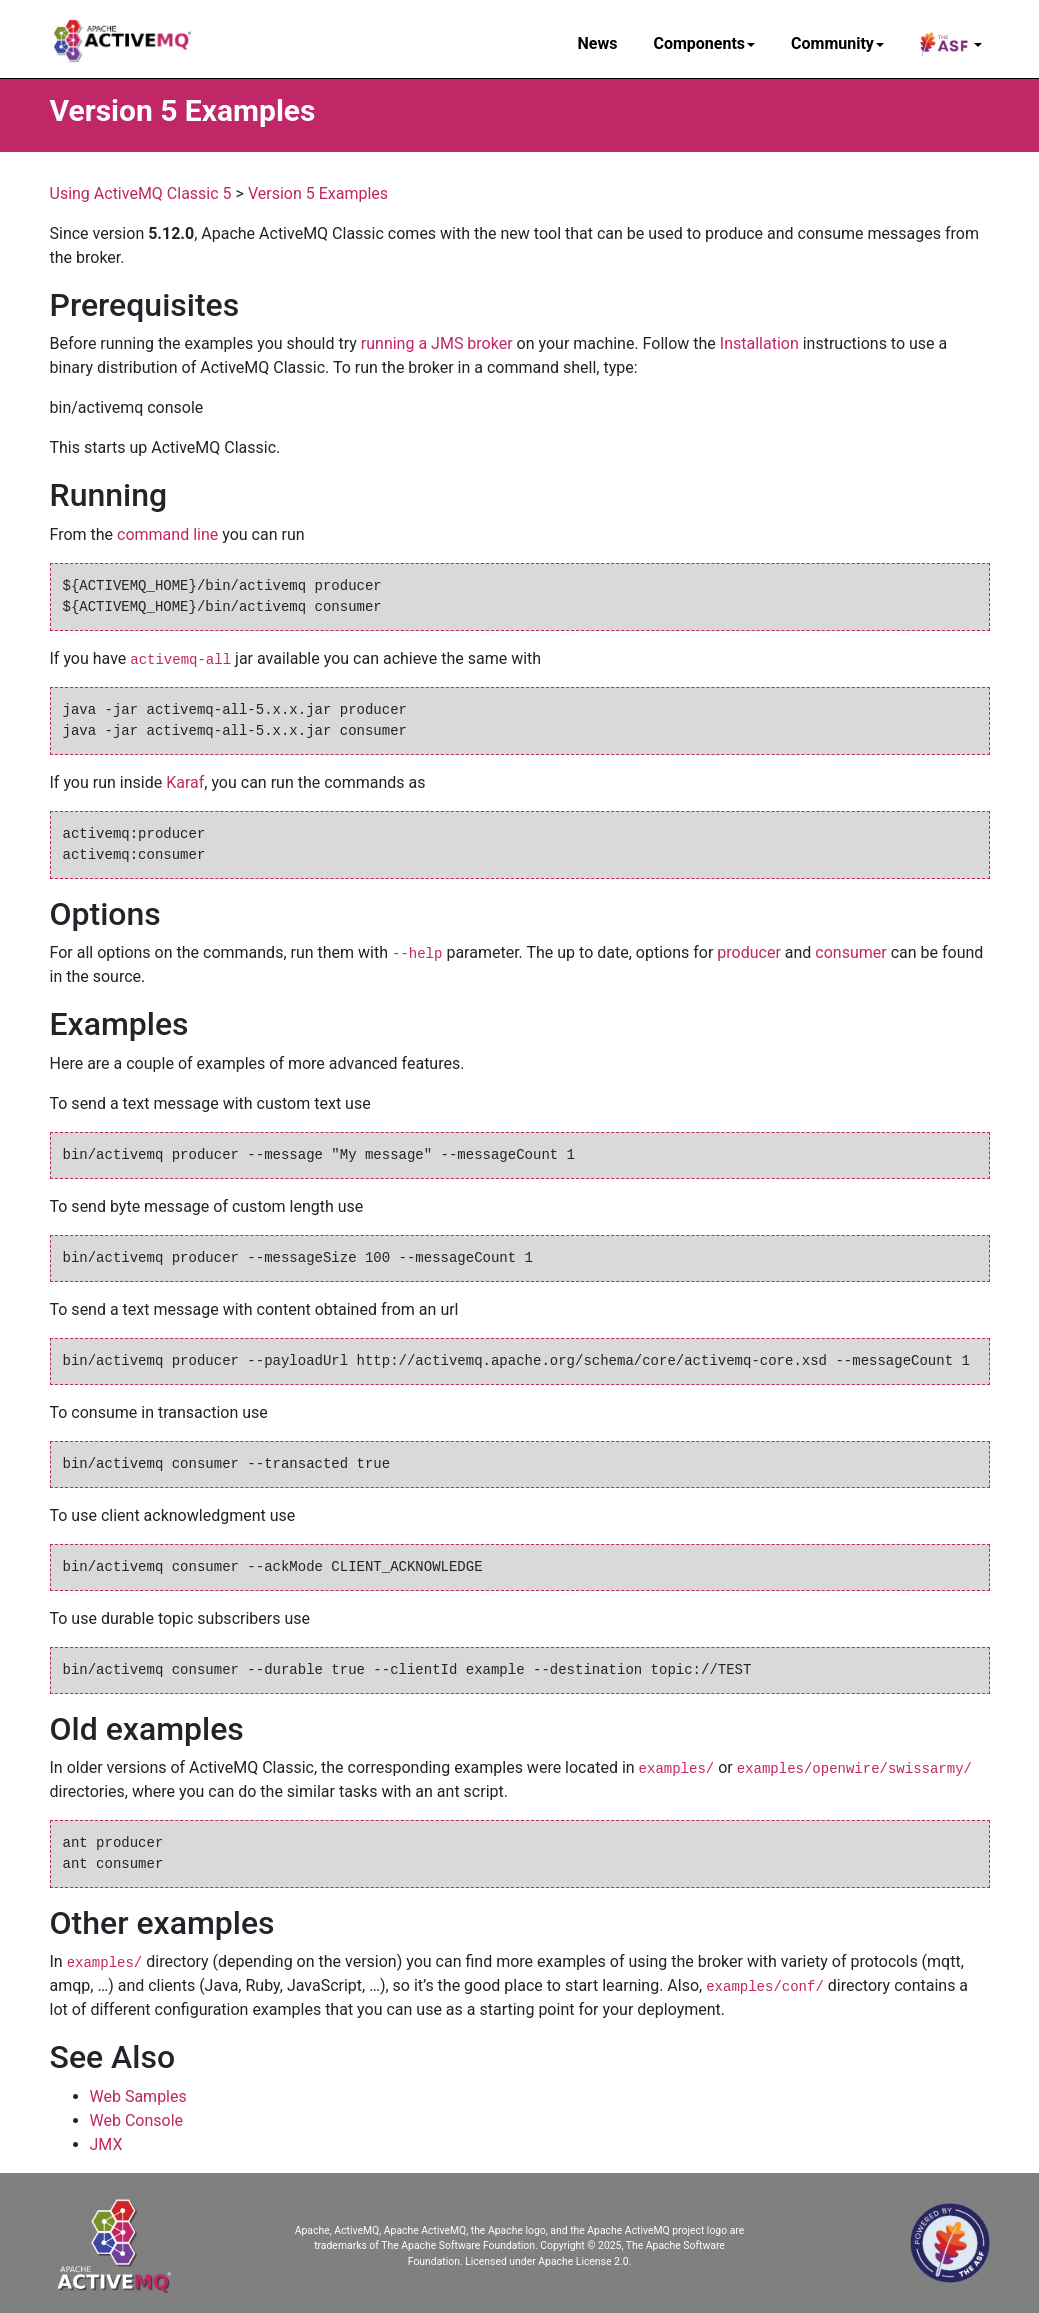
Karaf (185, 782)
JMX (106, 2144)
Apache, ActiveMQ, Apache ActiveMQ (380, 2230)
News (598, 43)
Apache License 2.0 (583, 2261)
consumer (850, 952)
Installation (759, 343)
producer (749, 952)
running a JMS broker (437, 343)
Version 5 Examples (318, 193)
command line (167, 534)
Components (704, 43)
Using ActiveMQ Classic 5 (141, 193)
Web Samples (138, 2096)
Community (837, 43)
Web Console (137, 2120)
